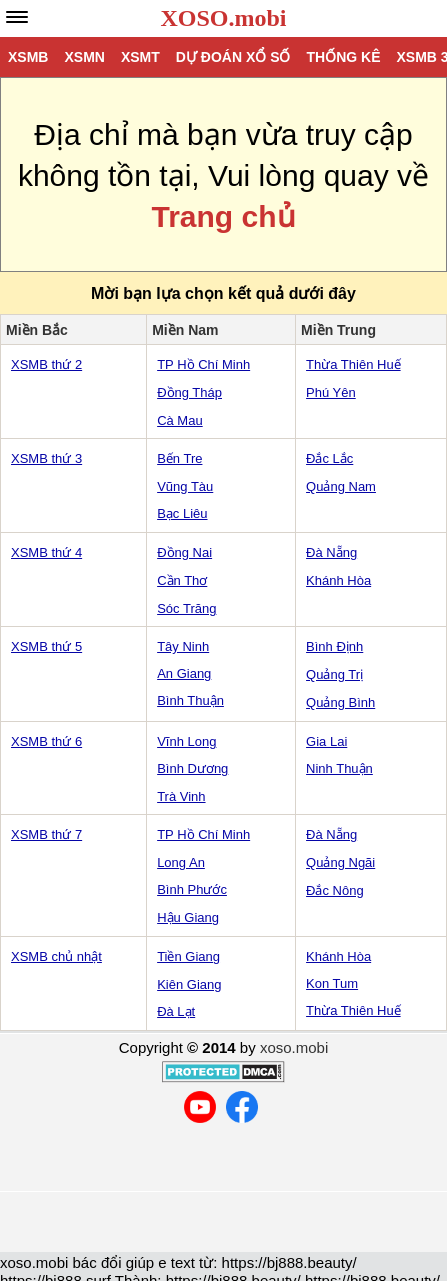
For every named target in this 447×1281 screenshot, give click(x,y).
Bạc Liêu (182, 513)
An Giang (184, 673)
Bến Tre (179, 458)
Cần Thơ (182, 580)
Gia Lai (326, 741)
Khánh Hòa (338, 580)
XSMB (28, 57)
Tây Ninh (183, 646)
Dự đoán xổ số (233, 57)
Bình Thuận (190, 700)
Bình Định (334, 646)
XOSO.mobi (223, 18)
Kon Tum (332, 983)
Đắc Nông (335, 890)
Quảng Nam (341, 486)
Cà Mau (180, 420)
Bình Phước (192, 889)
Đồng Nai (184, 552)
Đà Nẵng (331, 552)
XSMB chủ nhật (56, 956)
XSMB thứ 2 (46, 364)
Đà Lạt (176, 1011)
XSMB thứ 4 (46, 552)
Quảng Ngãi (340, 862)
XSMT (140, 57)
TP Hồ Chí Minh (203, 364)
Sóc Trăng (186, 608)
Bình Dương (192, 768)
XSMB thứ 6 (46, 741)
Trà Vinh (181, 796)
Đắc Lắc (329, 458)
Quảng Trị (334, 674)
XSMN (84, 57)
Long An (181, 862)
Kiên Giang (189, 984)
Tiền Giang (188, 956)
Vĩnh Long (186, 741)
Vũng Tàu (185, 486)
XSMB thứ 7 (46, 834)
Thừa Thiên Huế (353, 364)
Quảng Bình (340, 702)
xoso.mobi (294, 1047)
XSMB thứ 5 (46, 646)
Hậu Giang (188, 917)
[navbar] (17, 17)
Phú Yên (331, 392)
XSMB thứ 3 (46, 458)
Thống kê (343, 57)
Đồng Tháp (189, 392)
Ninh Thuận (339, 768)
